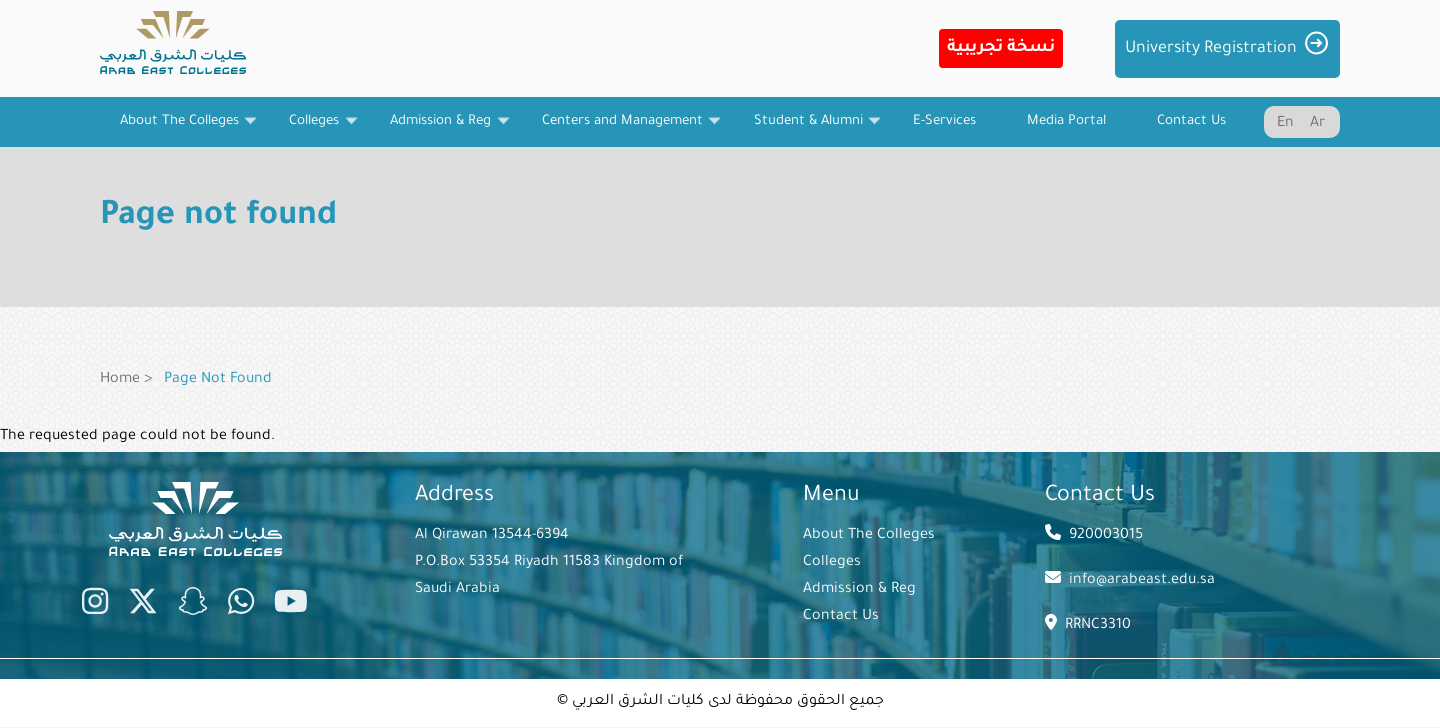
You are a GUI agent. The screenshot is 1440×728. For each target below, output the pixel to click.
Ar (1317, 124)
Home (120, 380)
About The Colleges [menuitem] (179, 129)
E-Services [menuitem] (944, 121)
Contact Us (841, 617)
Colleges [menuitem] (314, 129)
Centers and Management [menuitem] (622, 129)
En (1285, 124)
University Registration (1211, 49)
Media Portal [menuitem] (1066, 121)
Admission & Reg (859, 590)
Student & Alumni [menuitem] (808, 129)
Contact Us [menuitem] (1191, 121)
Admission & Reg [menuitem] (441, 129)
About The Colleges (869, 536)
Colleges (832, 563)
